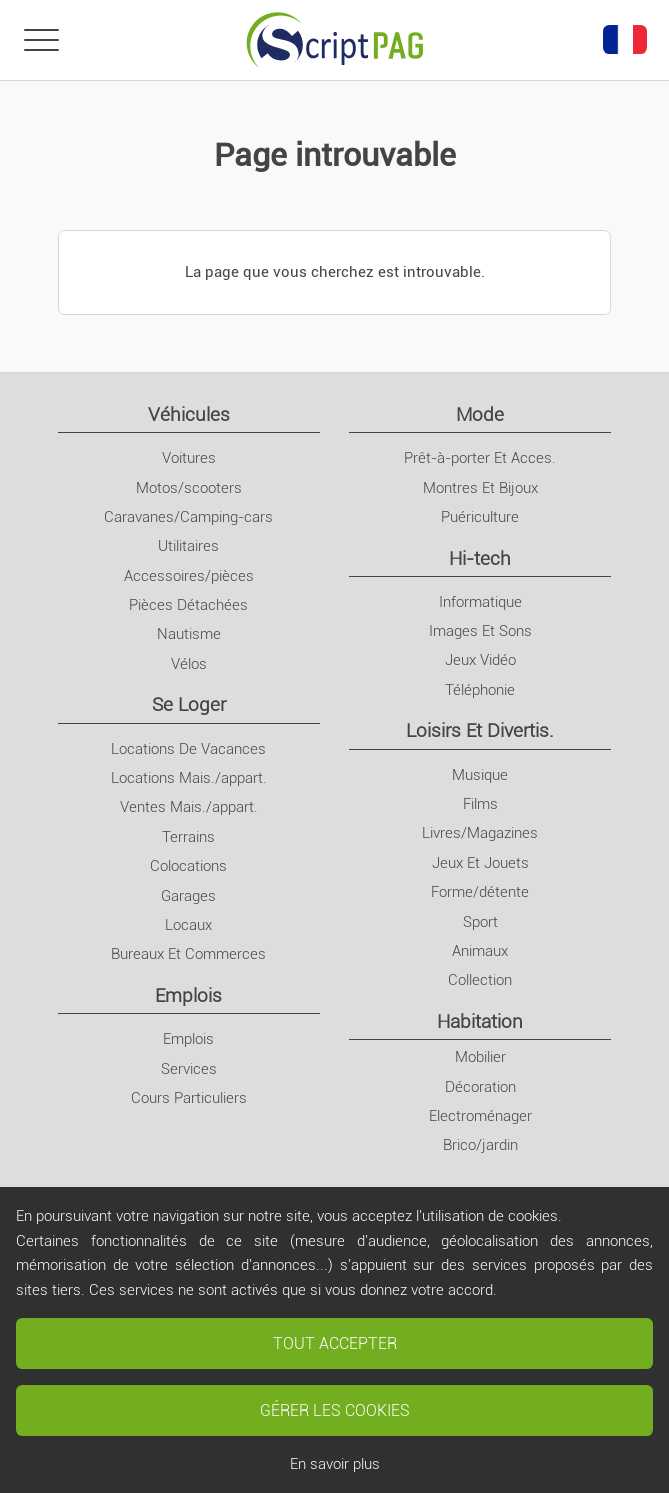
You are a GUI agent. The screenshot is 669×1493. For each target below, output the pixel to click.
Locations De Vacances (188, 749)
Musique (480, 775)
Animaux (480, 951)
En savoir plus (335, 1464)
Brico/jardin (480, 1145)
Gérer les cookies (335, 1410)
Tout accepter (335, 1343)
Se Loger (189, 704)
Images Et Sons (480, 631)
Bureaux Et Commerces (188, 954)
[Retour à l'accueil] (335, 40)
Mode (480, 414)
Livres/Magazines (480, 833)
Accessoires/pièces (189, 576)
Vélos (189, 664)
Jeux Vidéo (480, 660)
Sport (480, 922)
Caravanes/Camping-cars (188, 517)
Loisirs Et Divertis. (480, 730)
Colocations (188, 866)
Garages (188, 896)
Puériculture (480, 517)
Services (189, 1069)
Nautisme (189, 634)
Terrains (188, 837)
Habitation (480, 1021)
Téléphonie (480, 690)
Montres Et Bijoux (480, 488)
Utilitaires (188, 546)
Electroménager (480, 1116)
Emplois (188, 995)
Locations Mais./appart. (189, 778)
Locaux (188, 925)
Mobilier (480, 1057)
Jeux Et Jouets (480, 863)
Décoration (480, 1087)
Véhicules (189, 414)
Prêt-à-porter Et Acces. (480, 458)
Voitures (189, 458)
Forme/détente (480, 892)
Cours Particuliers (189, 1098)
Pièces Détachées (188, 605)
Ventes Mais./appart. (189, 807)
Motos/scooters (189, 488)
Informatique (480, 602)
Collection (480, 980)
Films (480, 804)
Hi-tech (480, 558)
